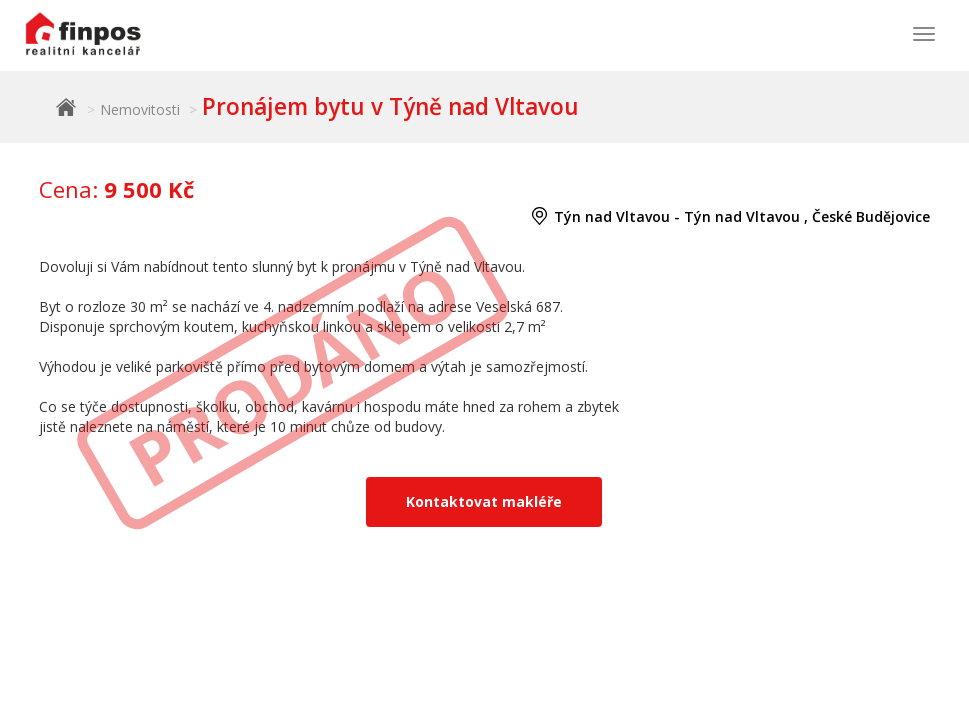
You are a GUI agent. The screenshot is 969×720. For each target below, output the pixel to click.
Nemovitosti (140, 109)
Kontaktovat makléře (484, 501)
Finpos (66, 107)
